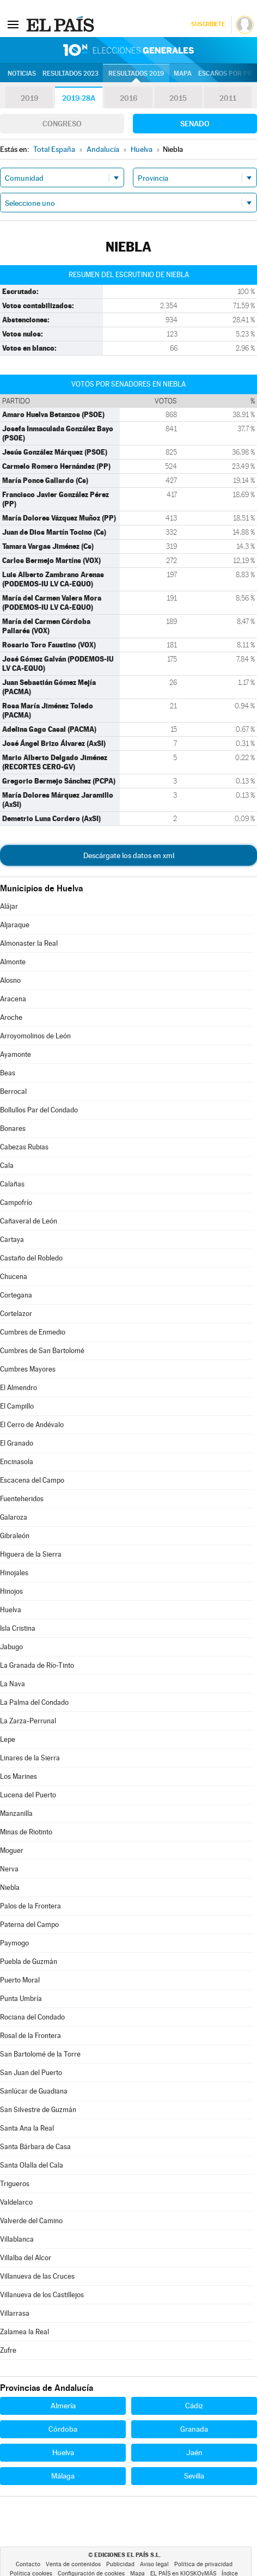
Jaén (194, 2452)
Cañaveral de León (28, 1221)
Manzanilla (16, 1813)
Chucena (13, 1276)
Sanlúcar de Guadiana (34, 2091)
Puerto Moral (20, 1980)
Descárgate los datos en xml (128, 855)
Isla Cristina (17, 1628)
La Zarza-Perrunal (28, 1721)
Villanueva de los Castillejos (42, 2295)
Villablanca (17, 2239)
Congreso (62, 123)
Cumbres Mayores (28, 1369)
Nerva (9, 1869)
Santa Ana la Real (27, 2128)
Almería (63, 2405)
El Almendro (18, 1388)
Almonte (13, 962)
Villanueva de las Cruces (37, 2276)
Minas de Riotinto (26, 1832)
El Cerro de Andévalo (32, 1425)
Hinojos (11, 1591)
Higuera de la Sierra (31, 1554)
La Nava (12, 1684)
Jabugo (11, 1647)
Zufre (8, 2350)
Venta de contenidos (73, 2564)
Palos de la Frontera (30, 1906)
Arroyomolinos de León (35, 1036)
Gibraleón (14, 1536)
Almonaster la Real (29, 943)
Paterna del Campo (29, 1924)
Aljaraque (14, 925)
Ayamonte (15, 1054)
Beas (7, 1073)
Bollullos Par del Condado (39, 1110)
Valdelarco (16, 2202)
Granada (194, 2429)
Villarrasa (14, 2313)
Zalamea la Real (24, 2332)
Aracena (13, 999)
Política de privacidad (203, 2564)
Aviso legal (154, 2564)
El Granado (16, 1443)
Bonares (13, 1128)
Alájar (9, 906)
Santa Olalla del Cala (31, 2165)
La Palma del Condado (34, 1702)
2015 (178, 98)
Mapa (183, 73)
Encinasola (16, 1462)
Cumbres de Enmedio (32, 1332)
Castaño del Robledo (31, 1258)
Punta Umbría (21, 1998)
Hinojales (14, 1573)
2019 (29, 98)
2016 (128, 98)
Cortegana (16, 1295)
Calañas (12, 1184)
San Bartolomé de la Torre (40, 2054)
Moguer (11, 1850)
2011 (227, 98)
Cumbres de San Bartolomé (42, 1351)
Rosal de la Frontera (30, 2036)
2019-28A (78, 98)
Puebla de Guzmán (28, 1961)
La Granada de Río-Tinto (37, 1665)
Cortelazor (16, 1314)
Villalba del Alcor (25, 2258)
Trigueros (14, 2184)
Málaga (63, 2475)
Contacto (28, 2564)
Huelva (10, 1610)
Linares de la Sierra (30, 1758)
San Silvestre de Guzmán (38, 2110)
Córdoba (62, 2429)
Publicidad (120, 2564)
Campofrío (16, 1202)
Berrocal (13, 1091)
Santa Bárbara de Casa (35, 2147)
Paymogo (14, 1943)
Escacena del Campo (32, 1480)
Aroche (11, 1017)
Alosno (10, 980)
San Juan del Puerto (31, 2073)
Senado (195, 123)
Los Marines (18, 1776)
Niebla (10, 1887)
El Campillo (17, 1406)
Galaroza (13, 1517)
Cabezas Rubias (24, 1147)
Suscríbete (207, 24)
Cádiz (194, 2405)
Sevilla (194, 2475)
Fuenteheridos (22, 1499)
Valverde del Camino (31, 2221)
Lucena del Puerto (28, 1795)
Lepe (7, 1739)
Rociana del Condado (32, 2017)
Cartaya (12, 1239)
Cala (7, 1165)
